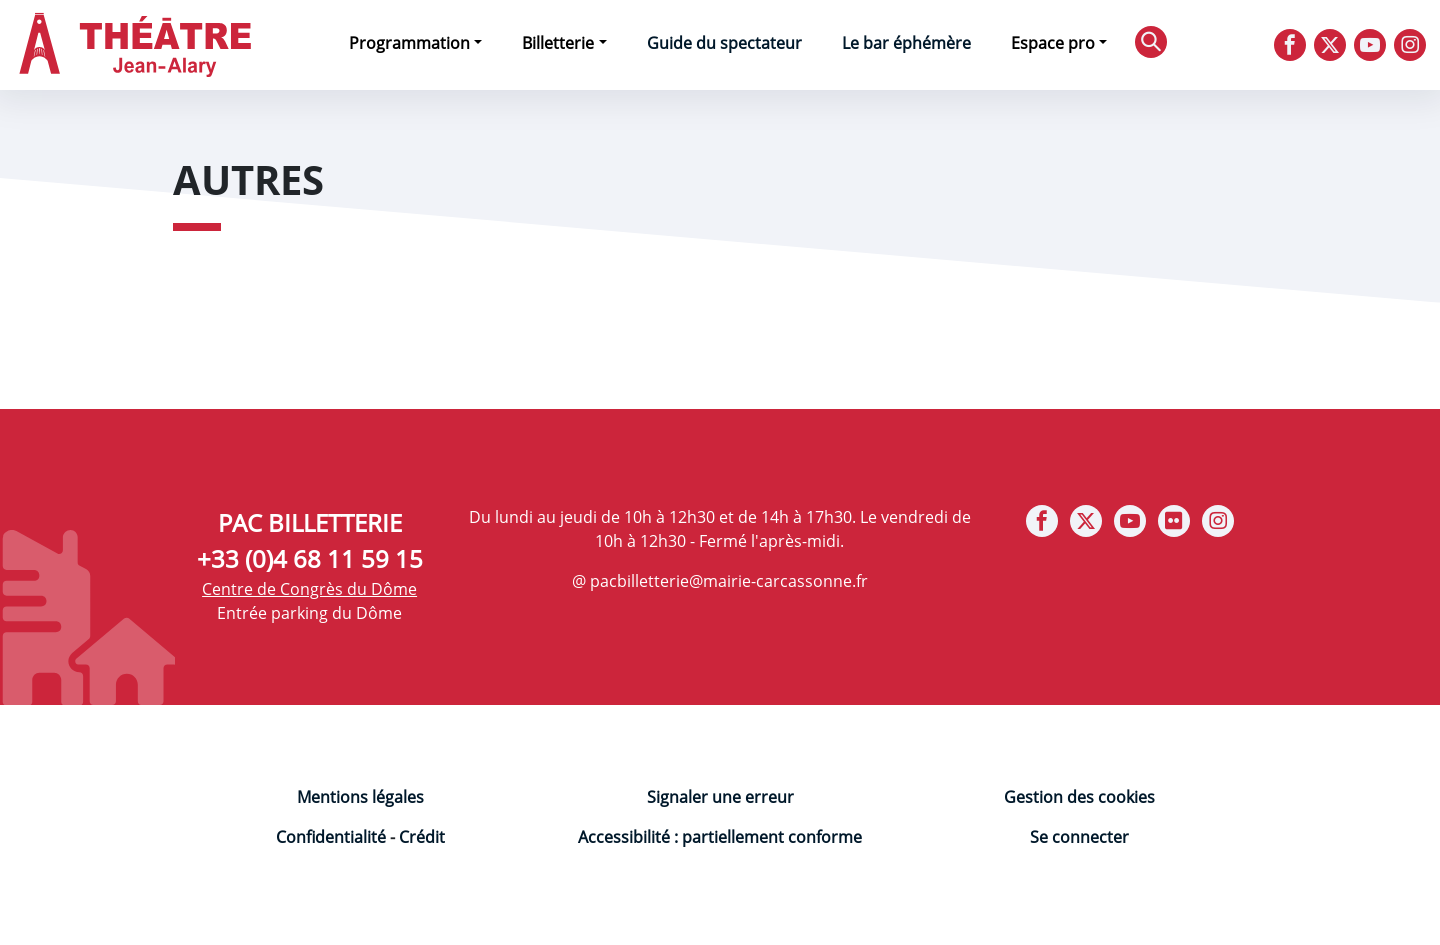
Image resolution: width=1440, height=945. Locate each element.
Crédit (422, 837)
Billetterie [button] (558, 43)
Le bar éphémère (906, 43)
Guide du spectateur (724, 43)
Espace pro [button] (1053, 43)
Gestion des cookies (1079, 797)
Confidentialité (331, 837)
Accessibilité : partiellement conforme (720, 837)
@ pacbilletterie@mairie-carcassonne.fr (720, 581)
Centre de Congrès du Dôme (309, 589)
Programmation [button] (409, 43)
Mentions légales (360, 797)
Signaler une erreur (720, 797)
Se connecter (1079, 837)
